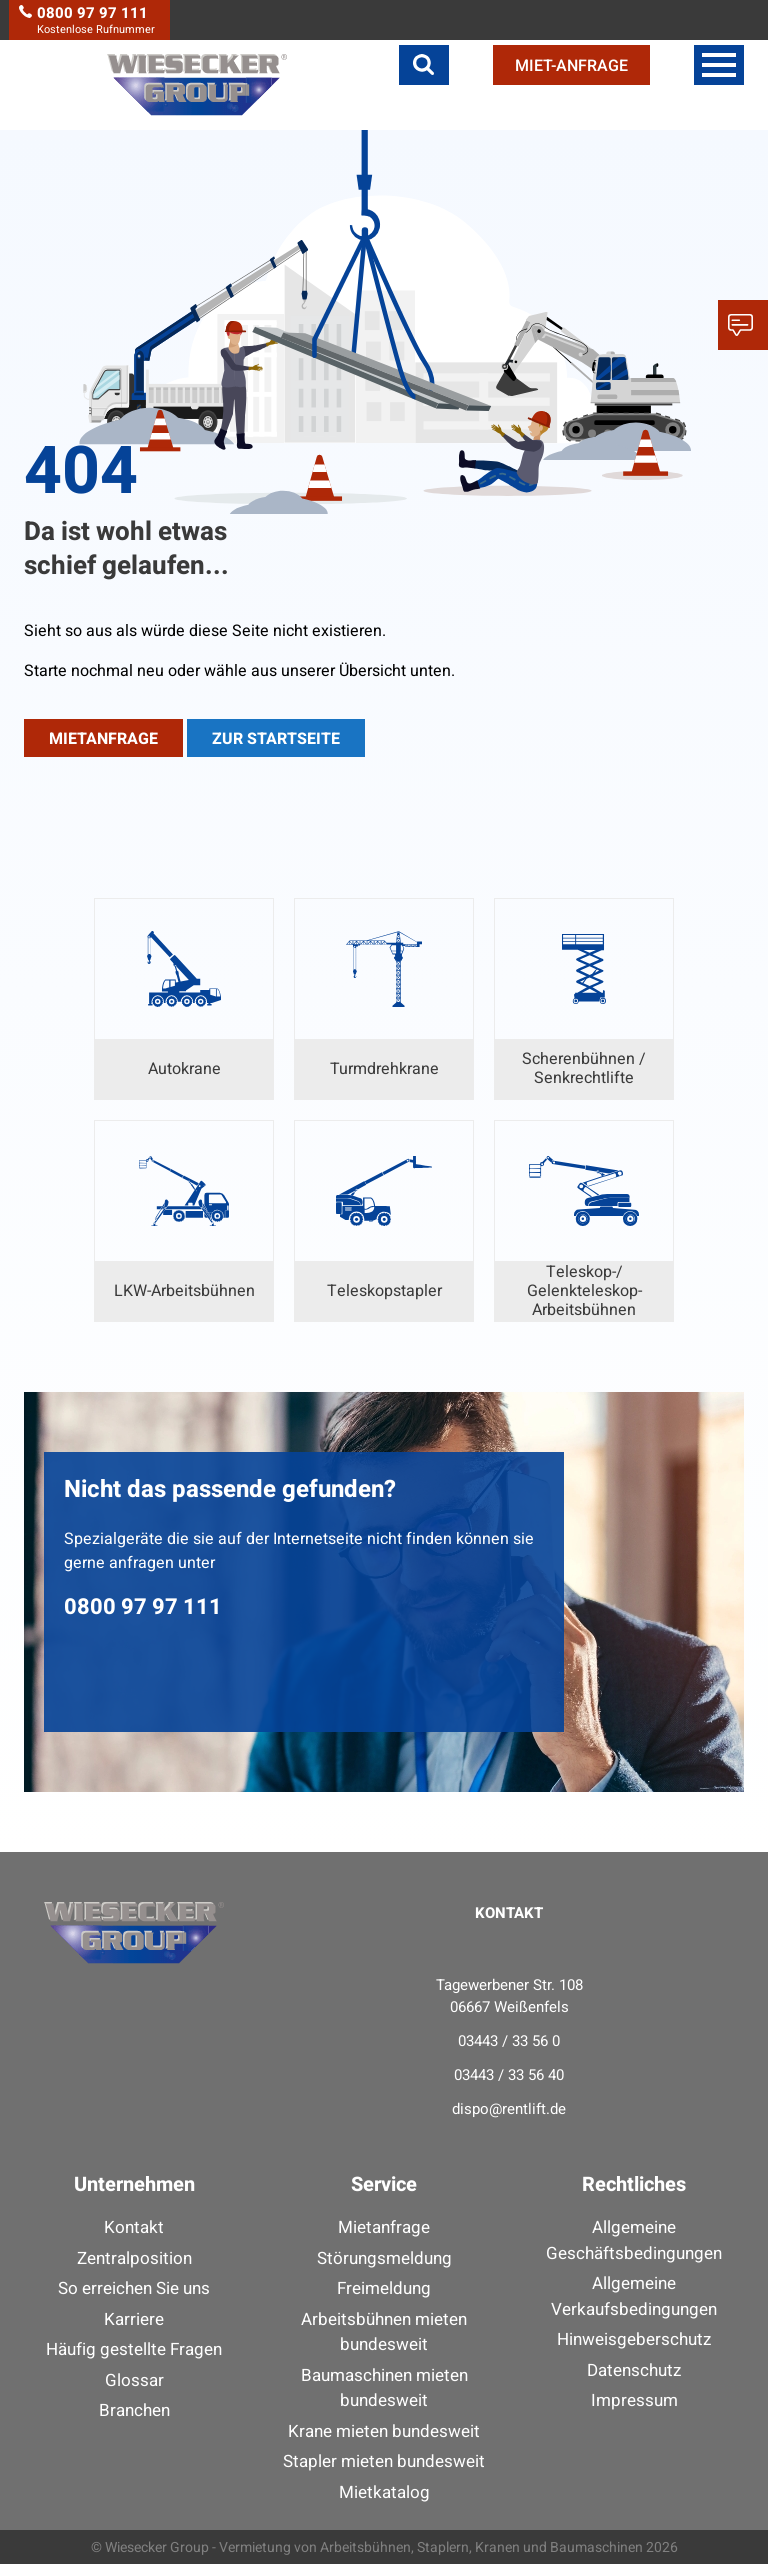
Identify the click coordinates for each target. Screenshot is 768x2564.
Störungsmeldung (384, 2258)
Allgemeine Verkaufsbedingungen (634, 2296)
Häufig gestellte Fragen (134, 2349)
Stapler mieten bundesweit (384, 2461)
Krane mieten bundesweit (384, 2431)
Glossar (134, 2380)
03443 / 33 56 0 (509, 2041)
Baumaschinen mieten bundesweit (384, 2388)
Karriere (134, 2319)
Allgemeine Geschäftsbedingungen (634, 2240)
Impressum (634, 2400)
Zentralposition (134, 2258)
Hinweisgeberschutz (634, 2339)
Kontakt (134, 2227)
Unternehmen (134, 2184)
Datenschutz (634, 2370)
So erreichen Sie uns (134, 2288)
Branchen (134, 2410)
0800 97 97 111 (143, 1607)
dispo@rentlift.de (509, 2109)
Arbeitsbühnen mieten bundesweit (384, 2332)
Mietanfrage (384, 2227)
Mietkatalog (384, 2492)
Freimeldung (384, 2288)
